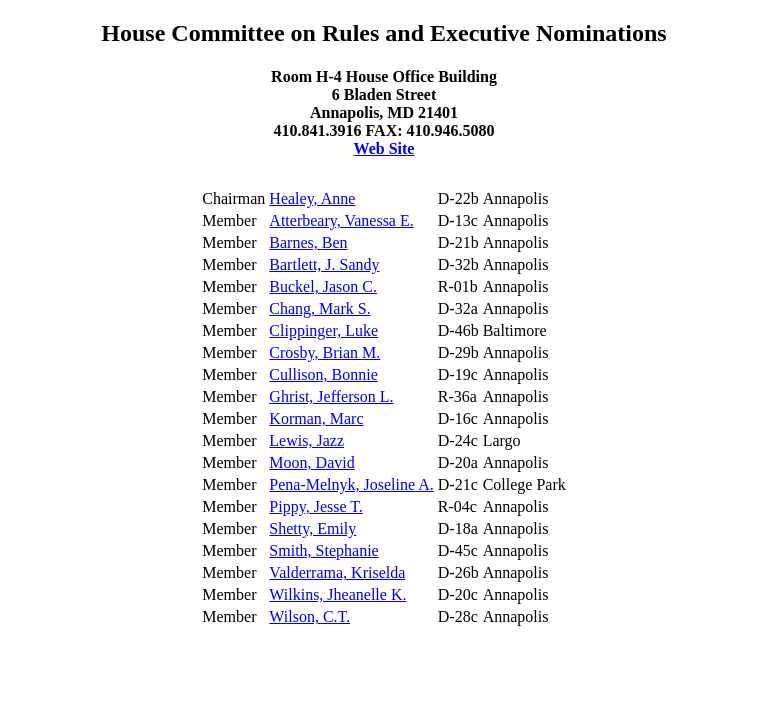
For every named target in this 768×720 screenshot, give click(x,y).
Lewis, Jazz (306, 440)
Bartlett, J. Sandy (324, 264)
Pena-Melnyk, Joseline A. (351, 484)
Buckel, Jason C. (323, 286)
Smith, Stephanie (323, 550)
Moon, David (311, 462)
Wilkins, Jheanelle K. (337, 594)
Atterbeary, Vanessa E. (341, 220)
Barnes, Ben (308, 242)
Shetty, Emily (312, 528)
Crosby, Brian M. (324, 352)
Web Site (384, 148)
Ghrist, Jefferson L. (331, 396)
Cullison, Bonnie (323, 374)
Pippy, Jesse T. (315, 506)
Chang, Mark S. (319, 308)
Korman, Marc (316, 418)
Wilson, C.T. (309, 616)
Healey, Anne (312, 198)
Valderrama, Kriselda (337, 572)
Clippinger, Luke (323, 330)
